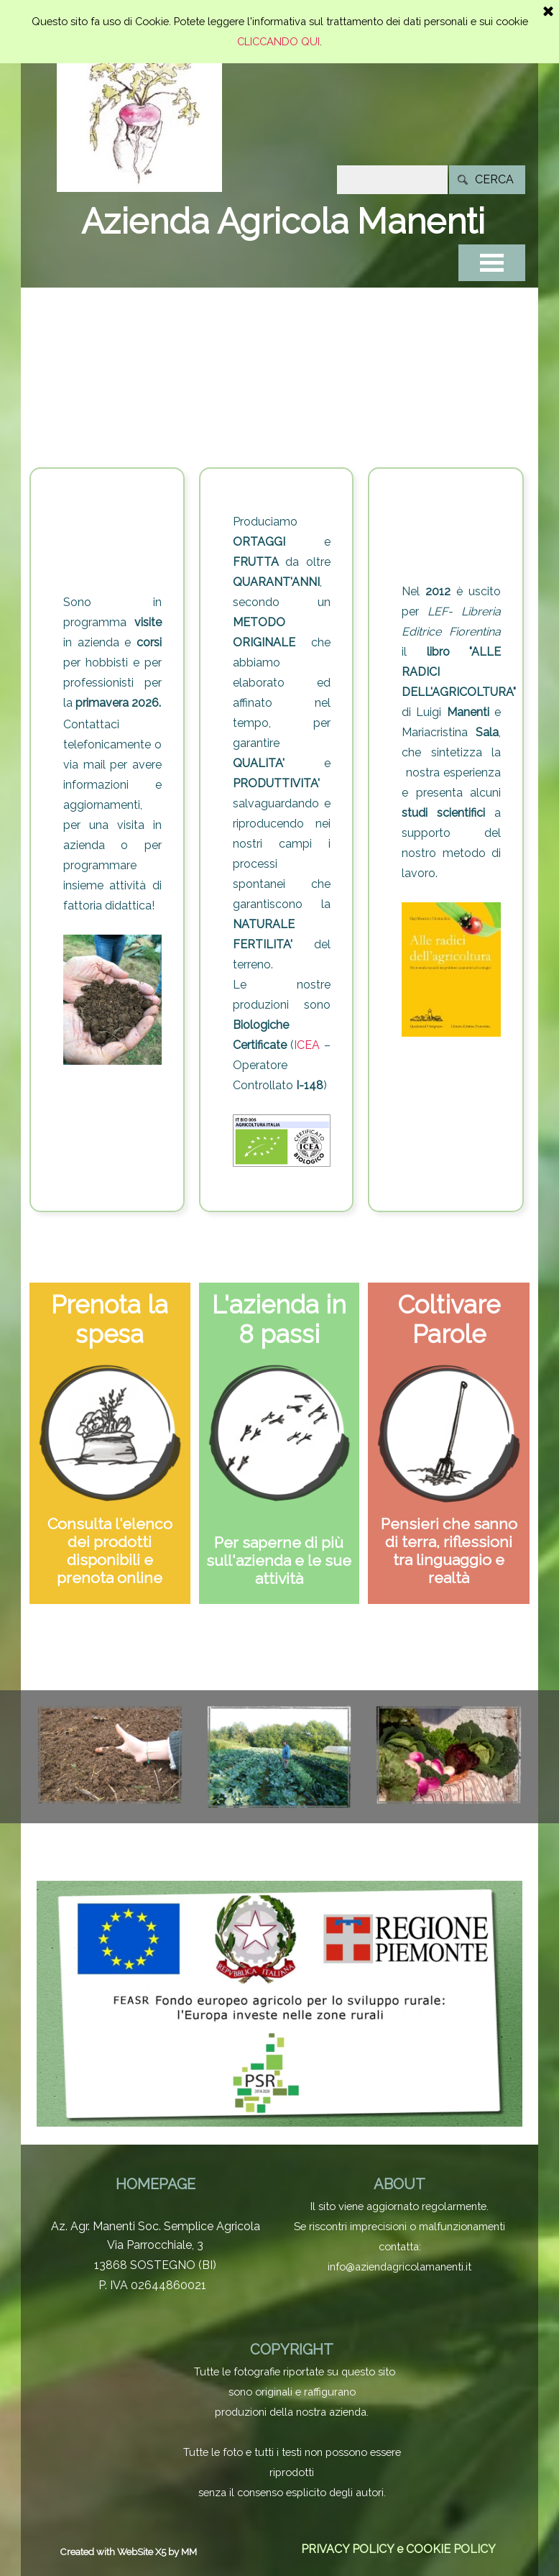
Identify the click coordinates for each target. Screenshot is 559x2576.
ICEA (307, 1045)
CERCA (494, 179)
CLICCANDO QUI (278, 7)
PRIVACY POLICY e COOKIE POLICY (398, 2549)
